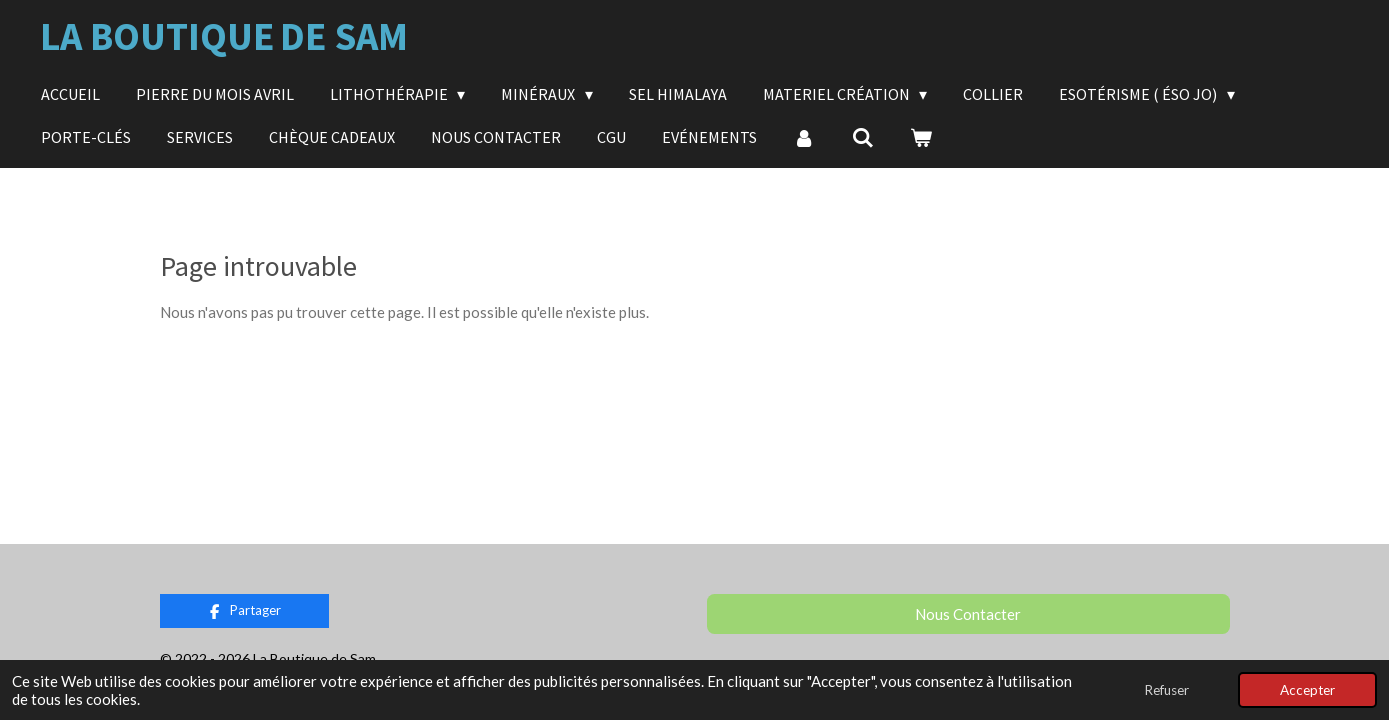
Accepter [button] (1307, 690)
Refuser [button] (1166, 690)
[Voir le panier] (921, 137)
